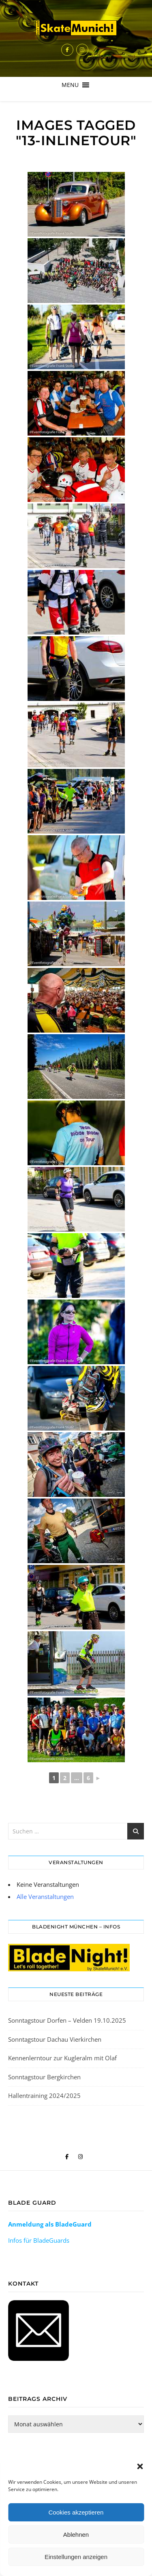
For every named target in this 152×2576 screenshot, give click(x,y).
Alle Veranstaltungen (45, 1896)
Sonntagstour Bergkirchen (44, 2077)
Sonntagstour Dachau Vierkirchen (54, 2039)
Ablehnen (76, 2534)
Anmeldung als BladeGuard (50, 2224)
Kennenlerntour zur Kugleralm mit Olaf (62, 2058)
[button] (140, 2466)
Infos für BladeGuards (38, 2240)
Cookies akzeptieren (76, 2512)
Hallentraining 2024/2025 (44, 2095)
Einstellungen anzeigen (76, 2556)
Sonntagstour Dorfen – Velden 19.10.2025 (67, 2020)
